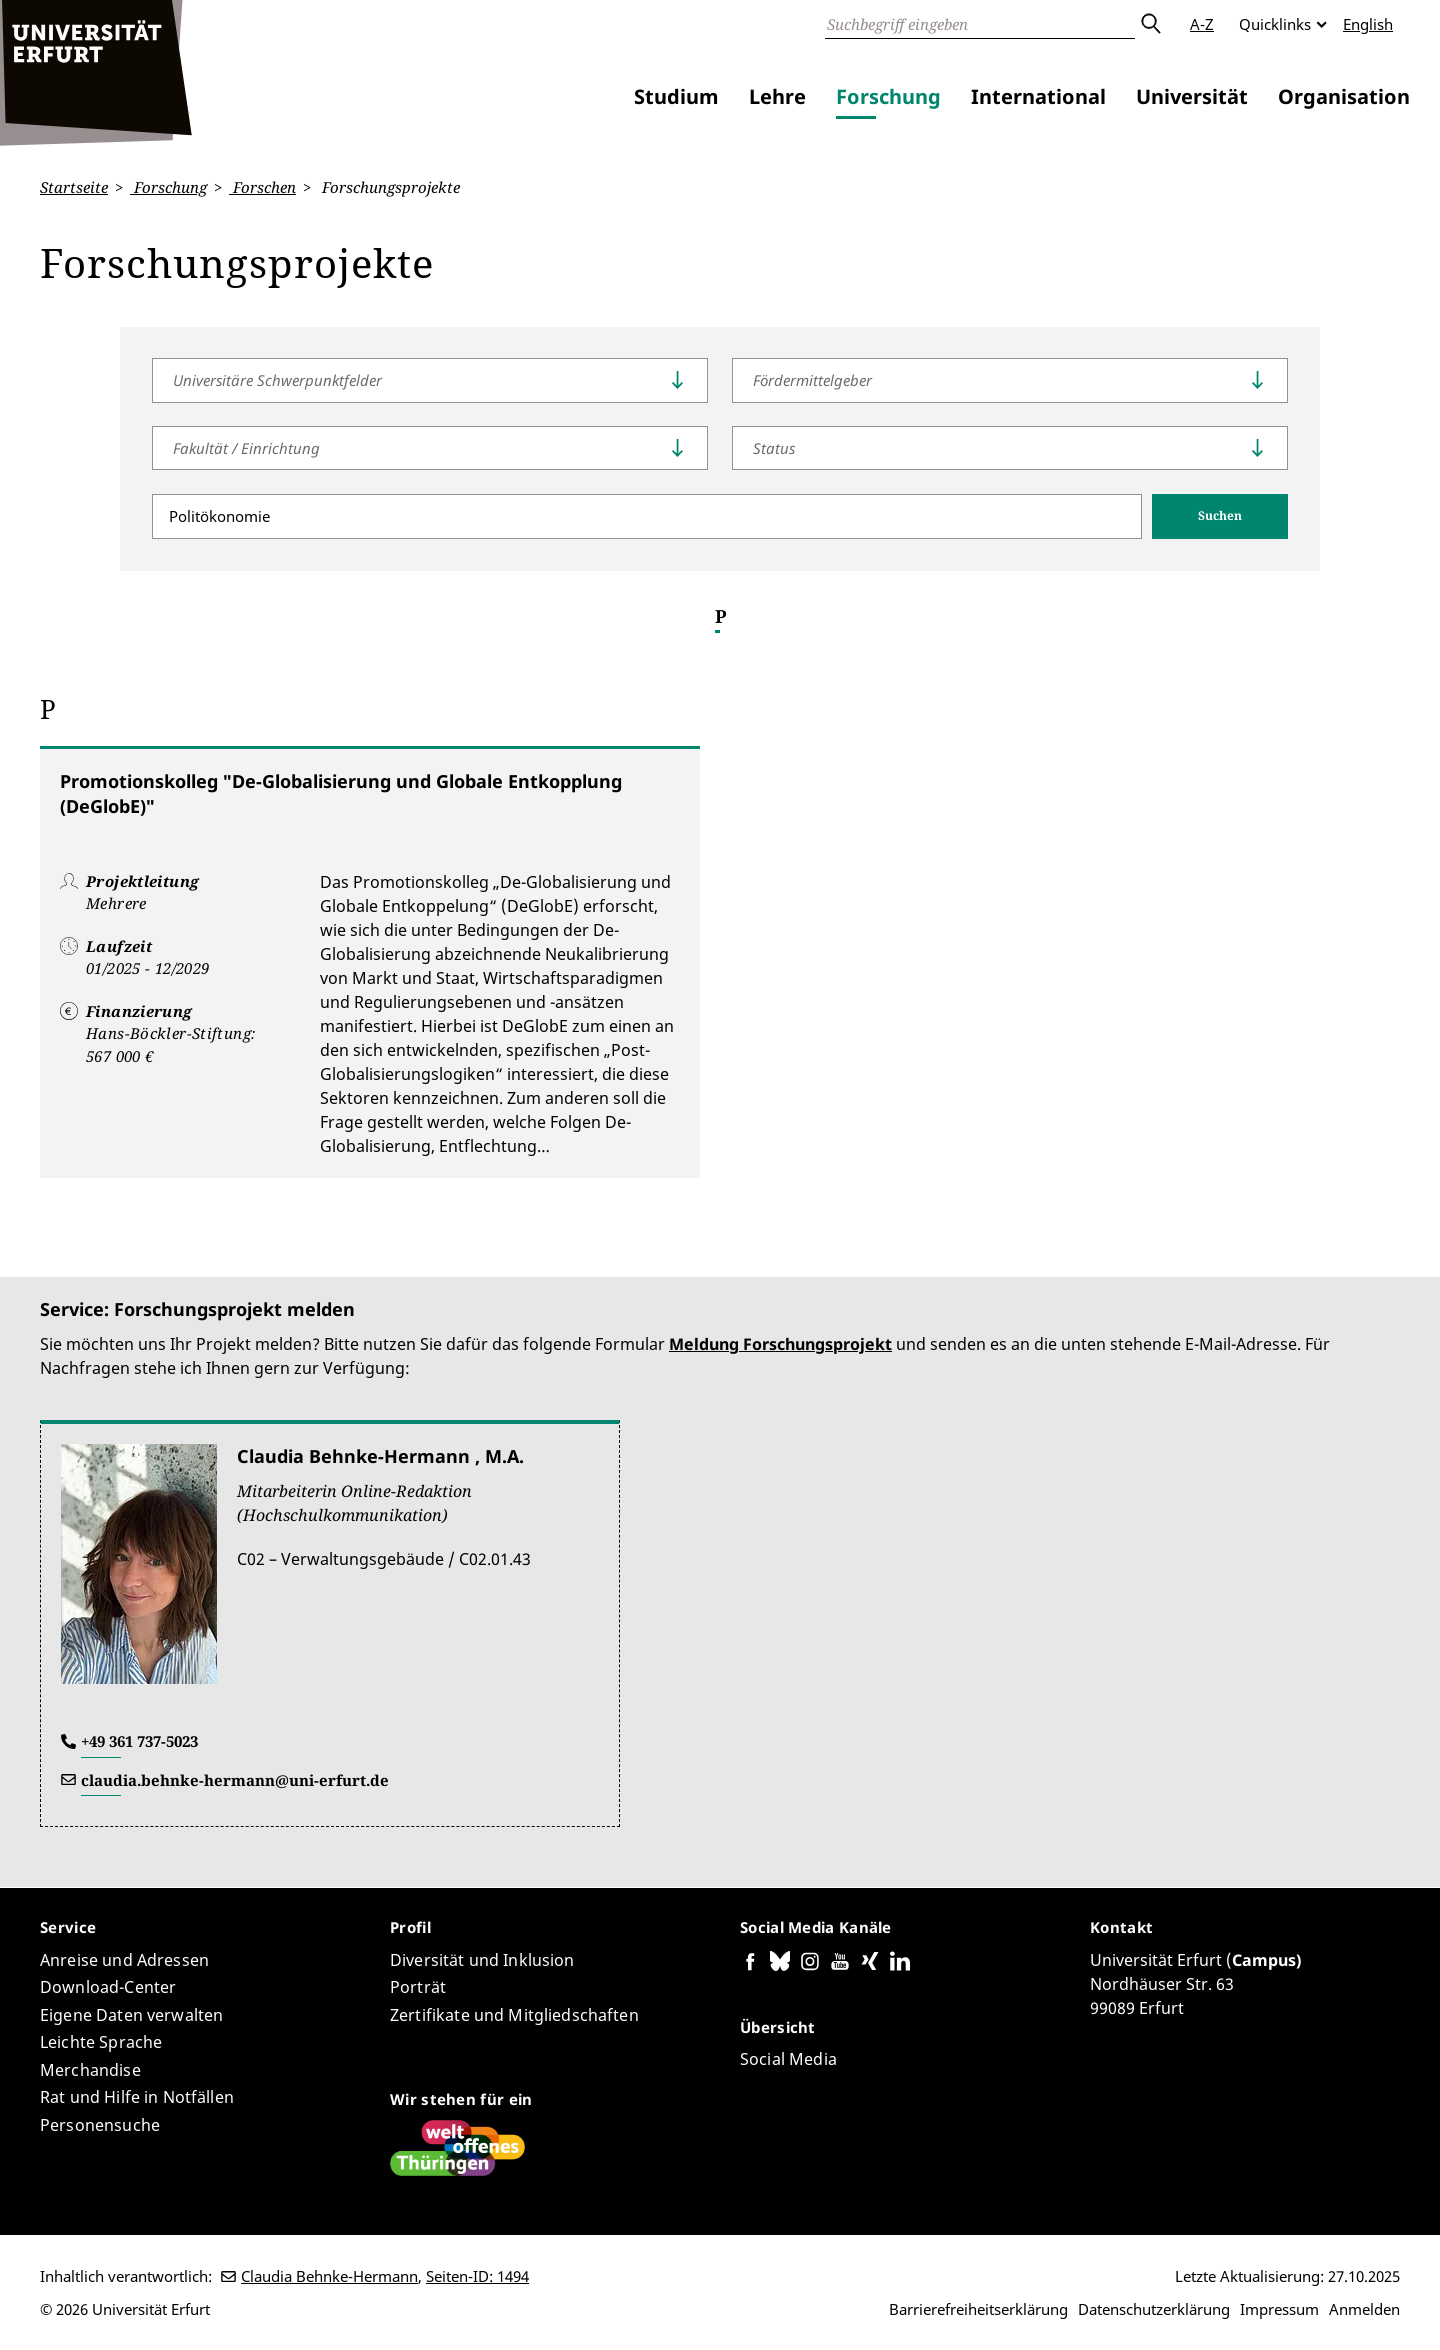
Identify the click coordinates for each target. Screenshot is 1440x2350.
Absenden (1150, 24)
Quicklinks (1275, 24)
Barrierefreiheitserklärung (978, 2309)
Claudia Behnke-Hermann (329, 2276)
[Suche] (980, 24)
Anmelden (1364, 2309)
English (1368, 24)
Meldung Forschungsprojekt (780, 1344)
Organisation (1344, 96)
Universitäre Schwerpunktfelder (277, 380)
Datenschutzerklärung (1154, 2309)
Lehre (777, 96)
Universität (1192, 96)
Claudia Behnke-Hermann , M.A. (380, 1456)
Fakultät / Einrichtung (246, 447)
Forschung (888, 96)
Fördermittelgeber (812, 380)
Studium (676, 96)
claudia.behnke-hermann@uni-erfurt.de (235, 1780)
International (1038, 96)
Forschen (262, 187)
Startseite (74, 187)
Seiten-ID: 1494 (477, 2276)
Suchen (1220, 515)
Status (774, 447)
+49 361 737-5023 (139, 1741)
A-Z (1202, 24)
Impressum (1279, 2309)
